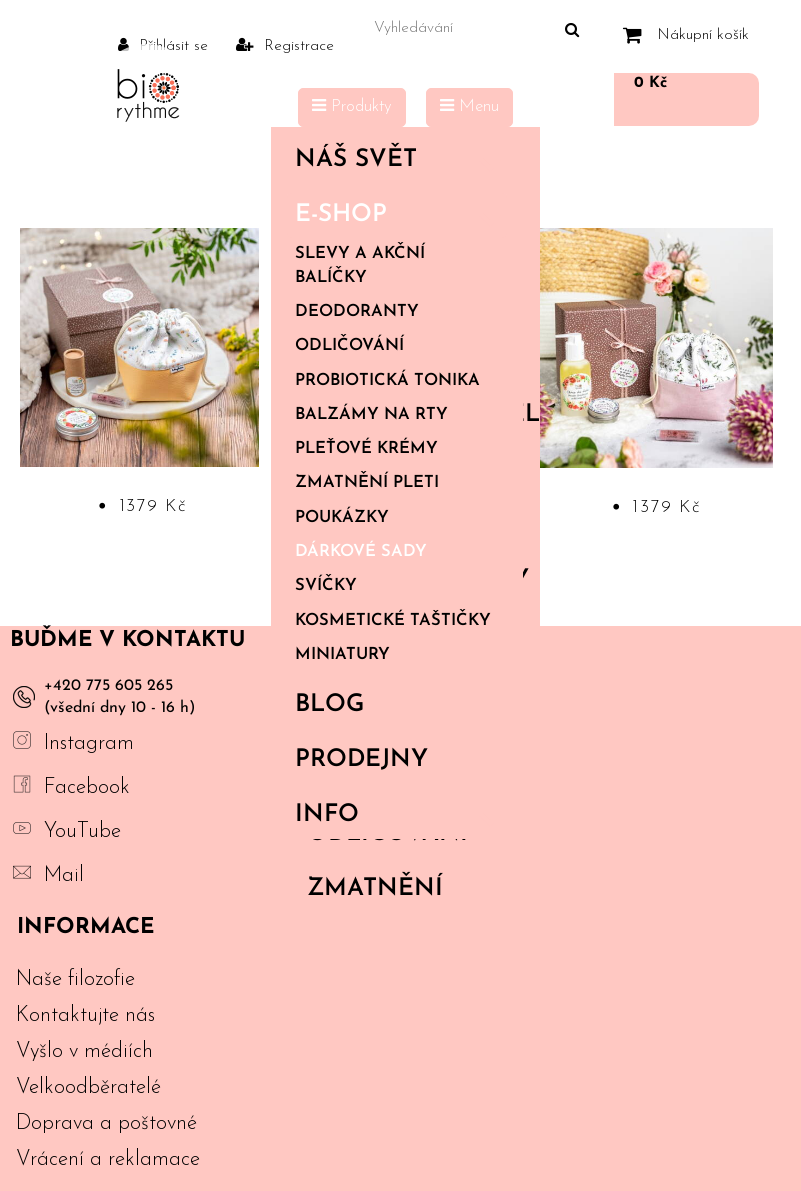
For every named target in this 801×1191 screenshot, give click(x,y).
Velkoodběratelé (88, 1087)
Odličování (349, 346)
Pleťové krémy (366, 449)
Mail (64, 875)
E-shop (401, 215)
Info (401, 815)
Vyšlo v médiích (84, 1051)
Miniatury (342, 655)
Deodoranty (357, 312)
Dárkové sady (361, 552)
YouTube (82, 831)
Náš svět (401, 160)
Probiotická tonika (387, 381)
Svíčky (326, 586)
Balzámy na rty (371, 415)
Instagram (89, 743)
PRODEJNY (361, 760)
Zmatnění (375, 889)
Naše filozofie (75, 979)
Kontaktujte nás (85, 1015)
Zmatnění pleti (367, 483)
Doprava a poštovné (106, 1123)
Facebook (87, 787)
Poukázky (342, 518)
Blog (329, 705)
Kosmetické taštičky (393, 621)
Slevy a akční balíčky (360, 265)
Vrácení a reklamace (108, 1159)
